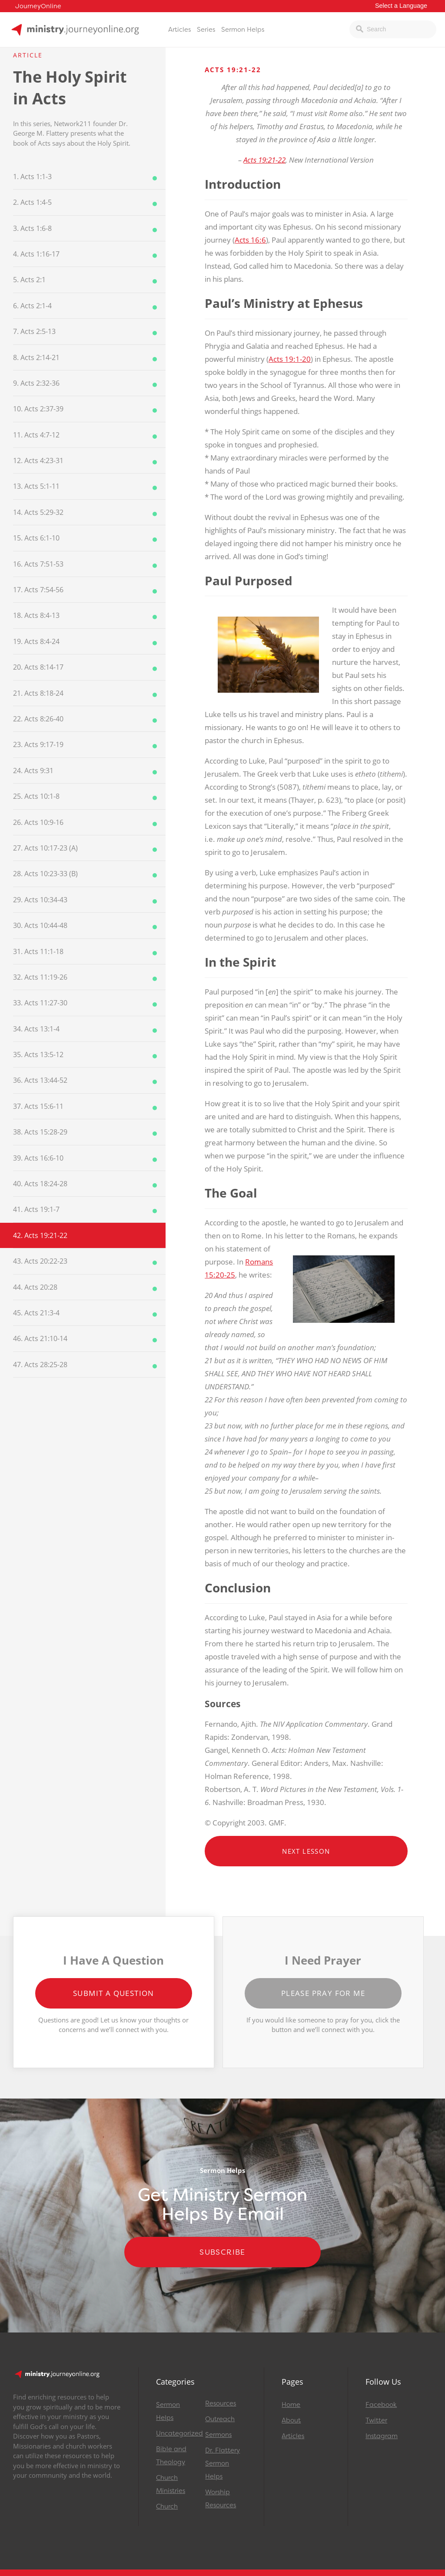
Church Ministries (170, 2484)
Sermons (218, 2434)
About (291, 2420)
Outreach (220, 2419)
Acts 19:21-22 (264, 160)
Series (206, 29)
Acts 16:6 (250, 240)
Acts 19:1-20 (290, 359)
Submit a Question (113, 1993)
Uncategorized (176, 2433)
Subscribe (222, 2252)
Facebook (381, 2404)
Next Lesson (306, 1851)
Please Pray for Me (323, 1993)
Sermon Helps (242, 29)
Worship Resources (220, 2498)
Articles (179, 29)
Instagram (381, 2436)
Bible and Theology (171, 2455)
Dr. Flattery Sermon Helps (222, 2463)
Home (291, 2404)
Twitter (376, 2420)
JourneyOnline (38, 6)
